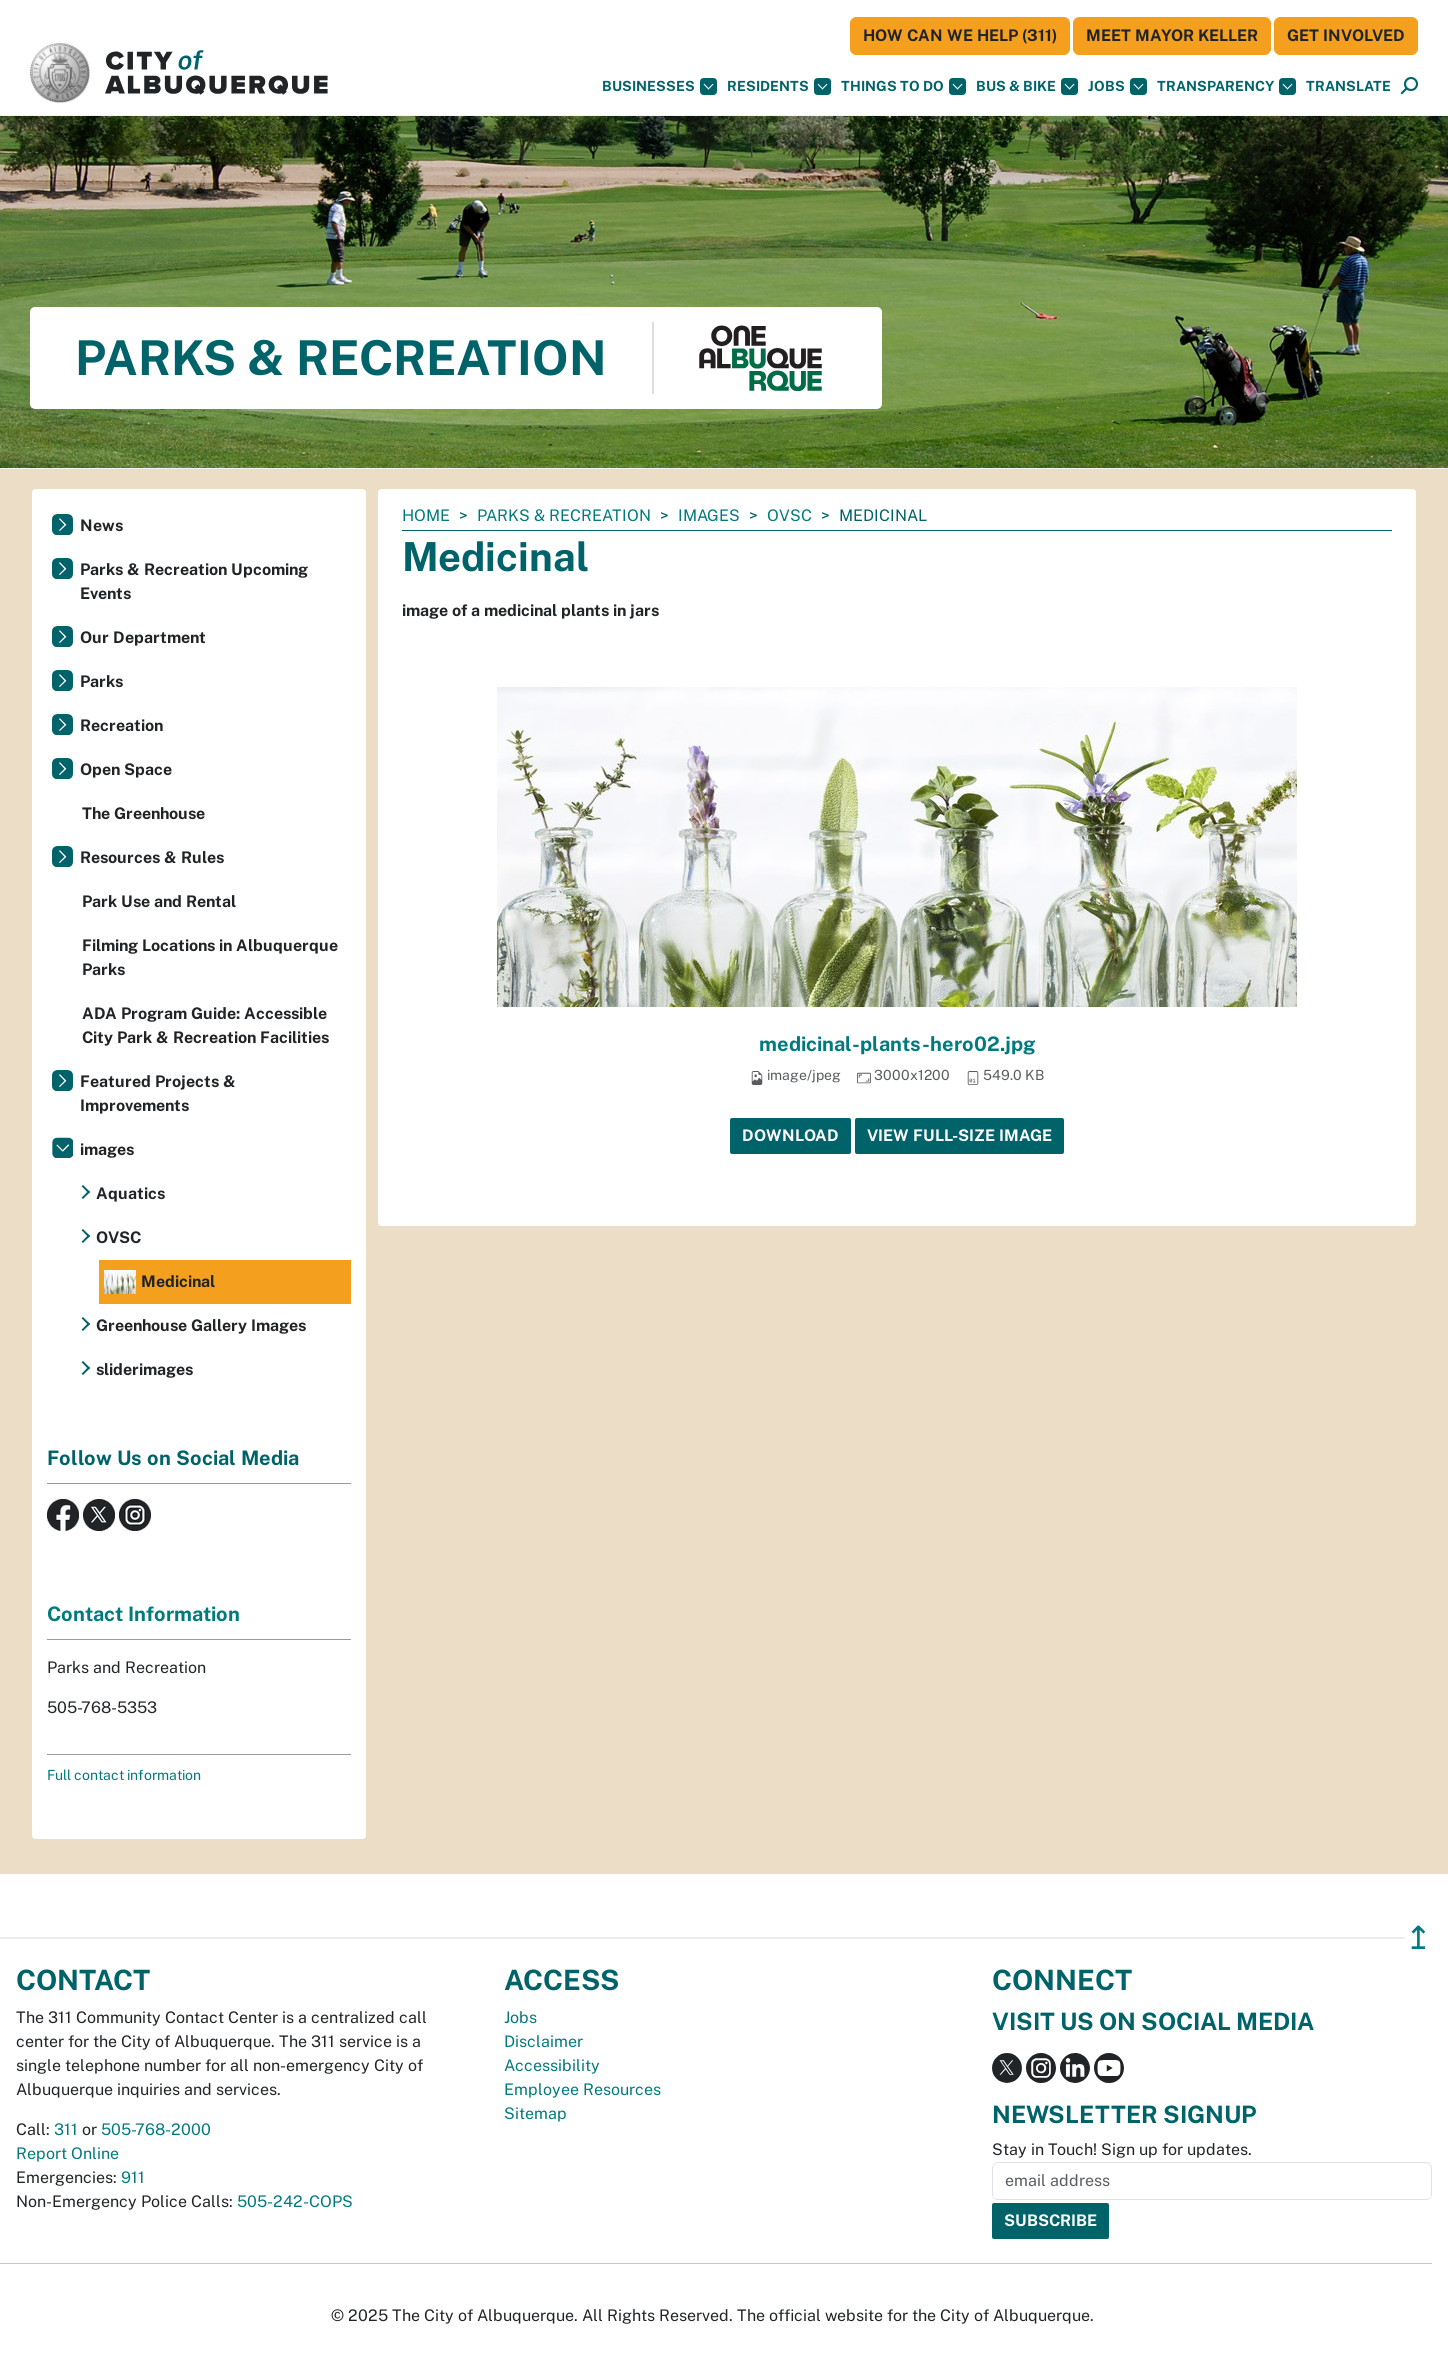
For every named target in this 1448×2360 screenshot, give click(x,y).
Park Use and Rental (159, 901)
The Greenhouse (143, 813)
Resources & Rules (152, 857)
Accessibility (552, 2065)
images (709, 515)
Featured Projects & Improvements (158, 1093)
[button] (1348, 86)
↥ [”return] (1418, 1937)
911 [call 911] (133, 2177)
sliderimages (144, 1369)
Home (426, 515)
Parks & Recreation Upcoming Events (194, 581)
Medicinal (159, 1282)
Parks (101, 681)
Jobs (1117, 86)
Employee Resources (582, 2089)
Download (790, 1135)
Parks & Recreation (564, 515)
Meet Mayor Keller (1172, 35)
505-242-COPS (295, 2201)
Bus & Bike (1027, 86)
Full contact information (124, 1775)
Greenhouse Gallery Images (201, 1325)
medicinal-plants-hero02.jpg (897, 1044)
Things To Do (903, 86)
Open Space (126, 769)
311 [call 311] (66, 2129)
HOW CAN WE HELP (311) (960, 35)
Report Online (67, 2153)
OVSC (789, 515)
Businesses (659, 86)
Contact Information (143, 1614)
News (101, 525)
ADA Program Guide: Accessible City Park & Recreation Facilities (205, 1025)
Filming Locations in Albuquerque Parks (210, 957)
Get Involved (1346, 35)
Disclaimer (543, 2041)
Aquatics (130, 1193)
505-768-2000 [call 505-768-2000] (156, 2129)
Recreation (121, 725)
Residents (779, 86)
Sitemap (535, 2113)
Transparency (1226, 86)
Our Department (143, 637)
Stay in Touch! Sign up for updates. (1122, 2149)
